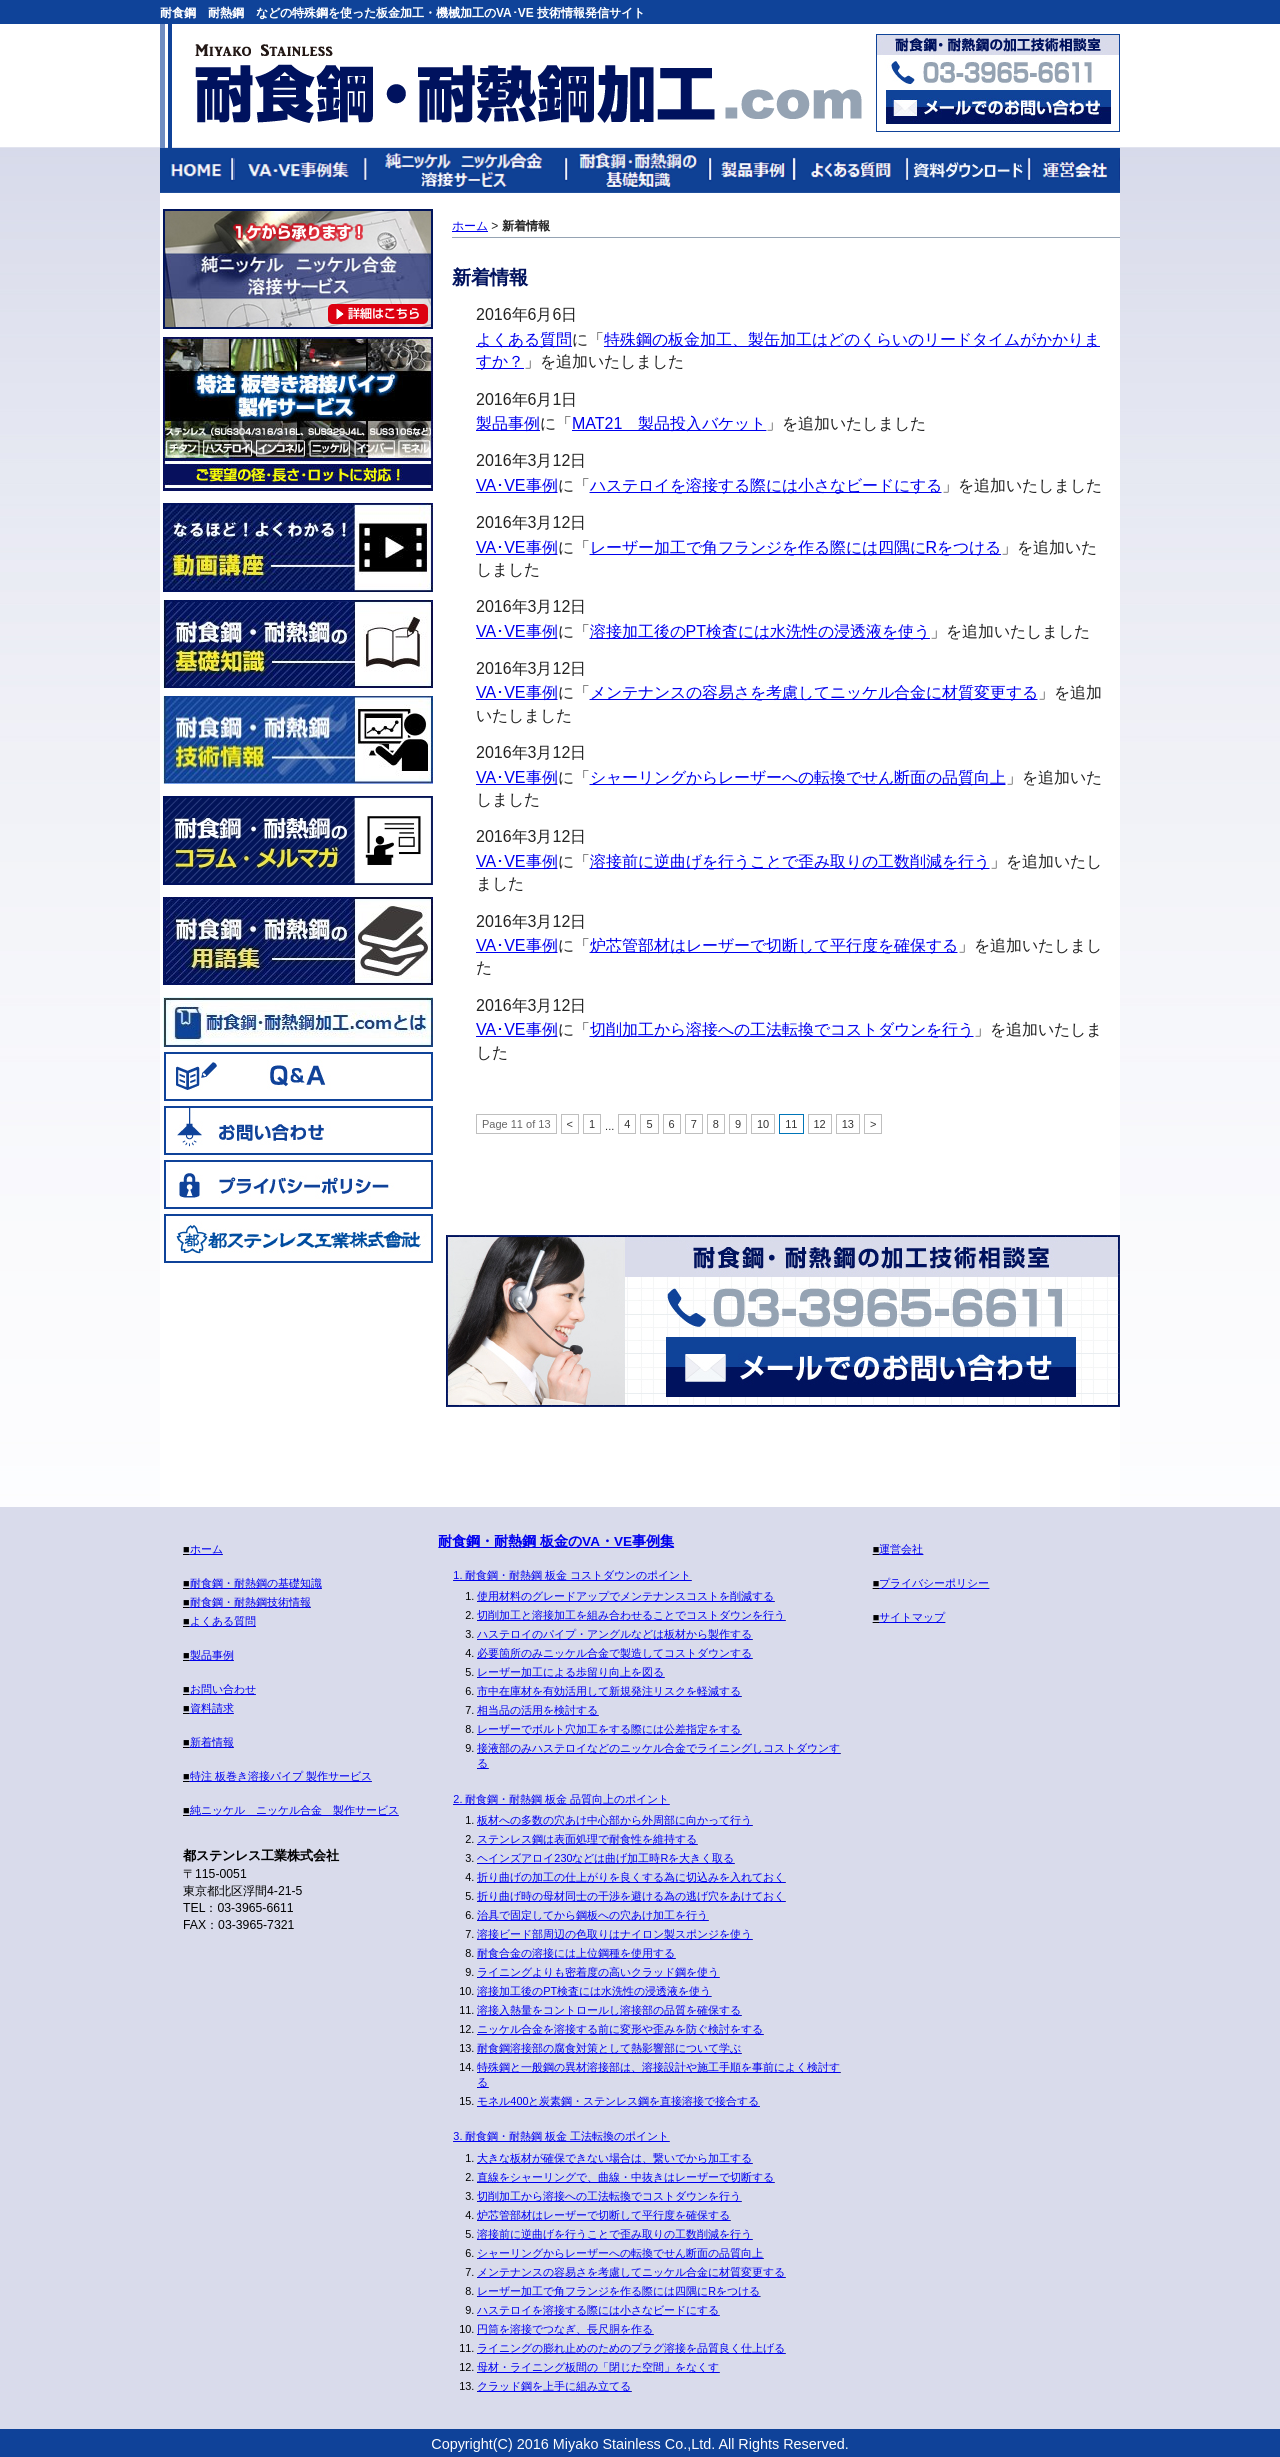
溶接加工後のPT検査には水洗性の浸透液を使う (760, 631)
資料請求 (212, 1708)
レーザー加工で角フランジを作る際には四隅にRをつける (796, 547)
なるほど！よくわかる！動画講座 (298, 547)
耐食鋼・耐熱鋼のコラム (298, 840)
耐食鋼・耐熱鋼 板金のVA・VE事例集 (556, 1541)
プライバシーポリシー (298, 1184)
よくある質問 (851, 170)
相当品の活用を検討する (537, 1710)
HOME (197, 170)
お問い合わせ (298, 1130)
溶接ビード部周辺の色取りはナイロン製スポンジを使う (614, 1934)
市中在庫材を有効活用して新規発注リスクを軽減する (609, 1691)
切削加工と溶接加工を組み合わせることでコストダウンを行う (631, 1615)
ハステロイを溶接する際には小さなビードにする (766, 485)
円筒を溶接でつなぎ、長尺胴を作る (565, 2329)
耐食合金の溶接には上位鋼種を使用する (576, 1953)
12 (820, 1124)
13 (848, 1124)
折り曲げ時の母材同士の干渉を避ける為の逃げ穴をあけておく (631, 1896)
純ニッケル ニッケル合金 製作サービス (298, 269)
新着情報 (212, 1742)
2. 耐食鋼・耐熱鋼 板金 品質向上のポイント (561, 1799)
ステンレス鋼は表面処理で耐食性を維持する (587, 1839)
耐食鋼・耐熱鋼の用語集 (298, 941)
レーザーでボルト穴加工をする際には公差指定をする (609, 1729)
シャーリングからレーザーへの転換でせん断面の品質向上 (798, 777)
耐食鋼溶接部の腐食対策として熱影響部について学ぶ (609, 2048)
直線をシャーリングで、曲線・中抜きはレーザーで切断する (625, 2177)
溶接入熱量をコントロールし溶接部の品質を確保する (609, 2010)
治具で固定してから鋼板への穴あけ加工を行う (592, 1915)
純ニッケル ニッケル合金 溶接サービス (467, 170)
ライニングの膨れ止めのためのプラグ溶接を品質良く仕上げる (631, 2348)
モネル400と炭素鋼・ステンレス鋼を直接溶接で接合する (618, 2101)
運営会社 (1073, 170)
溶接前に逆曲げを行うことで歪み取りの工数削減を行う (790, 861)
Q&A (298, 1076)
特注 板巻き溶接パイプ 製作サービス (281, 1776)
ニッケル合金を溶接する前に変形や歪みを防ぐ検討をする (620, 2029)
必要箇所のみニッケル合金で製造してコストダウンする (614, 1653)
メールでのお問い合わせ (871, 1367)
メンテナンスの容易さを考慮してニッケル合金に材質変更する (814, 692)
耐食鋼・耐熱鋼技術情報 (298, 740)
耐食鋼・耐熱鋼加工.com (528, 84)
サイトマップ (912, 1617)
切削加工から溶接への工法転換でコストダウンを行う (782, 1029)
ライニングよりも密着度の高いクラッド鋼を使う (598, 1972)
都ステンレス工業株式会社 (298, 1238)
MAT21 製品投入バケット (669, 423)
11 (791, 1124)
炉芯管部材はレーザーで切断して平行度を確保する (774, 945)
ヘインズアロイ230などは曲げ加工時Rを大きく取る (605, 1858)
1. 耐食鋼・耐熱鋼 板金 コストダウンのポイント (572, 1575)
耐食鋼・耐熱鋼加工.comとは (298, 1022)
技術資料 (967, 170)
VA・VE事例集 (300, 170)
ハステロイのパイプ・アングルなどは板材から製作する (614, 1634)
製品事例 (753, 170)
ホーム (470, 226)
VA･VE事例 (517, 485)
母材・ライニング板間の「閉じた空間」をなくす (598, 2367)
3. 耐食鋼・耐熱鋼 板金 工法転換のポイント (561, 2136)
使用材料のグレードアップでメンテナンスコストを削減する (625, 1596)
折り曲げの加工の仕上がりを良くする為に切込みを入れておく (631, 1877)
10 (763, 1124)
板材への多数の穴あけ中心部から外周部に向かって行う (614, 1820)
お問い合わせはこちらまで (998, 107)
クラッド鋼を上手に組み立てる (554, 2386)
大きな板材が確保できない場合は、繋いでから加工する (614, 2158)
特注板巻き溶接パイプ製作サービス (298, 414)
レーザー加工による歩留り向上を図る (570, 1672)
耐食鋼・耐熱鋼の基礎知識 (639, 170)
